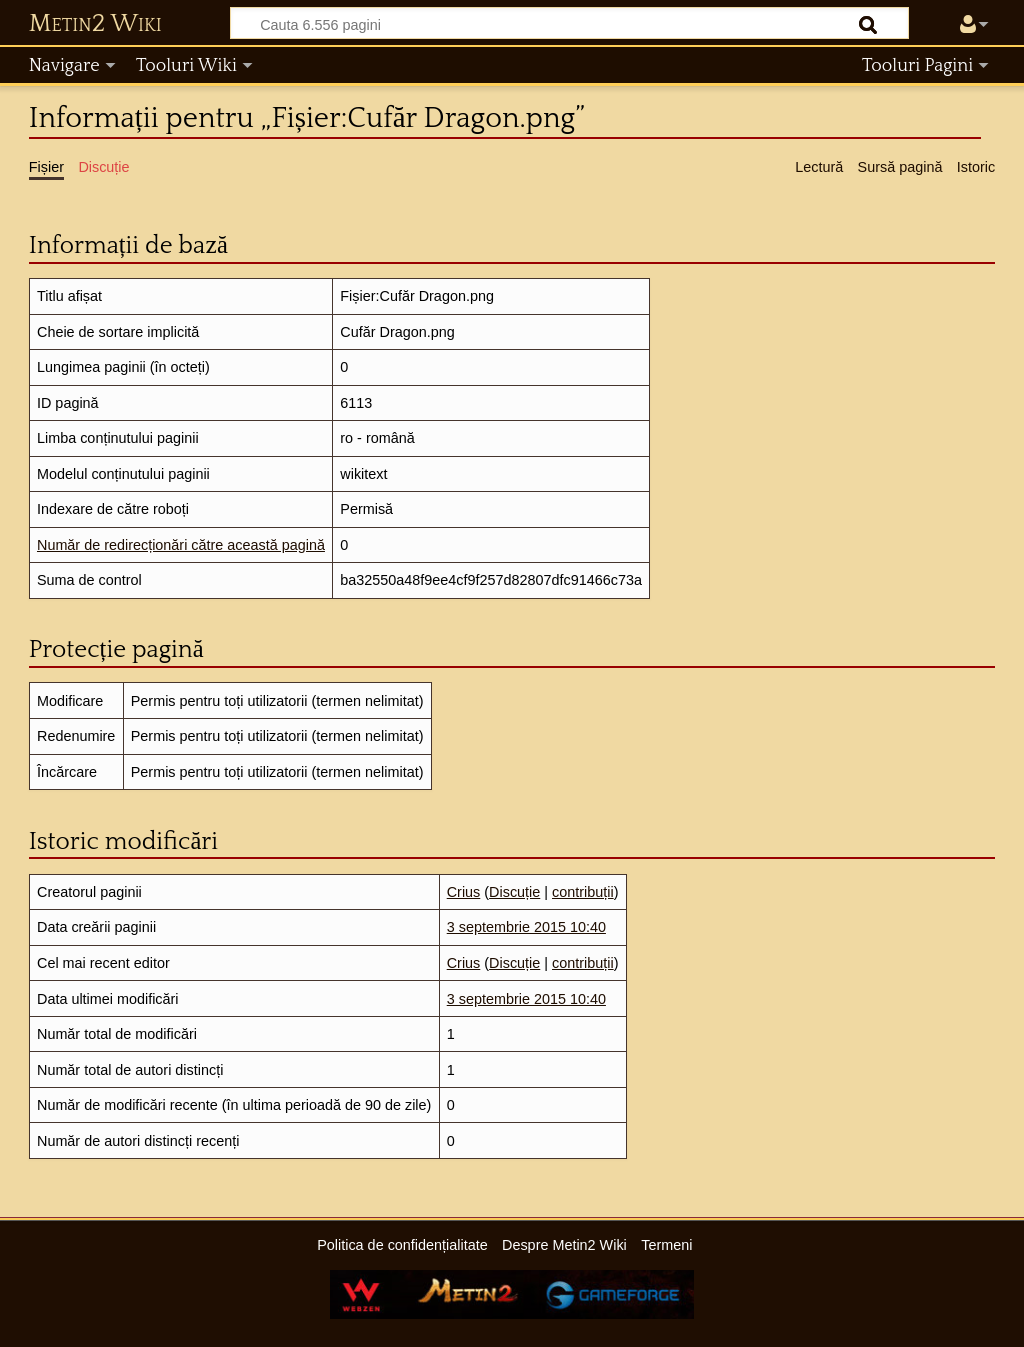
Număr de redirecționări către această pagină (181, 545)
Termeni (666, 1245)
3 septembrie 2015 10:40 (526, 927)
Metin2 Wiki (95, 24)
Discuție (514, 892)
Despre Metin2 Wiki (564, 1245)
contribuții (583, 892)
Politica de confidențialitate (402, 1245)
